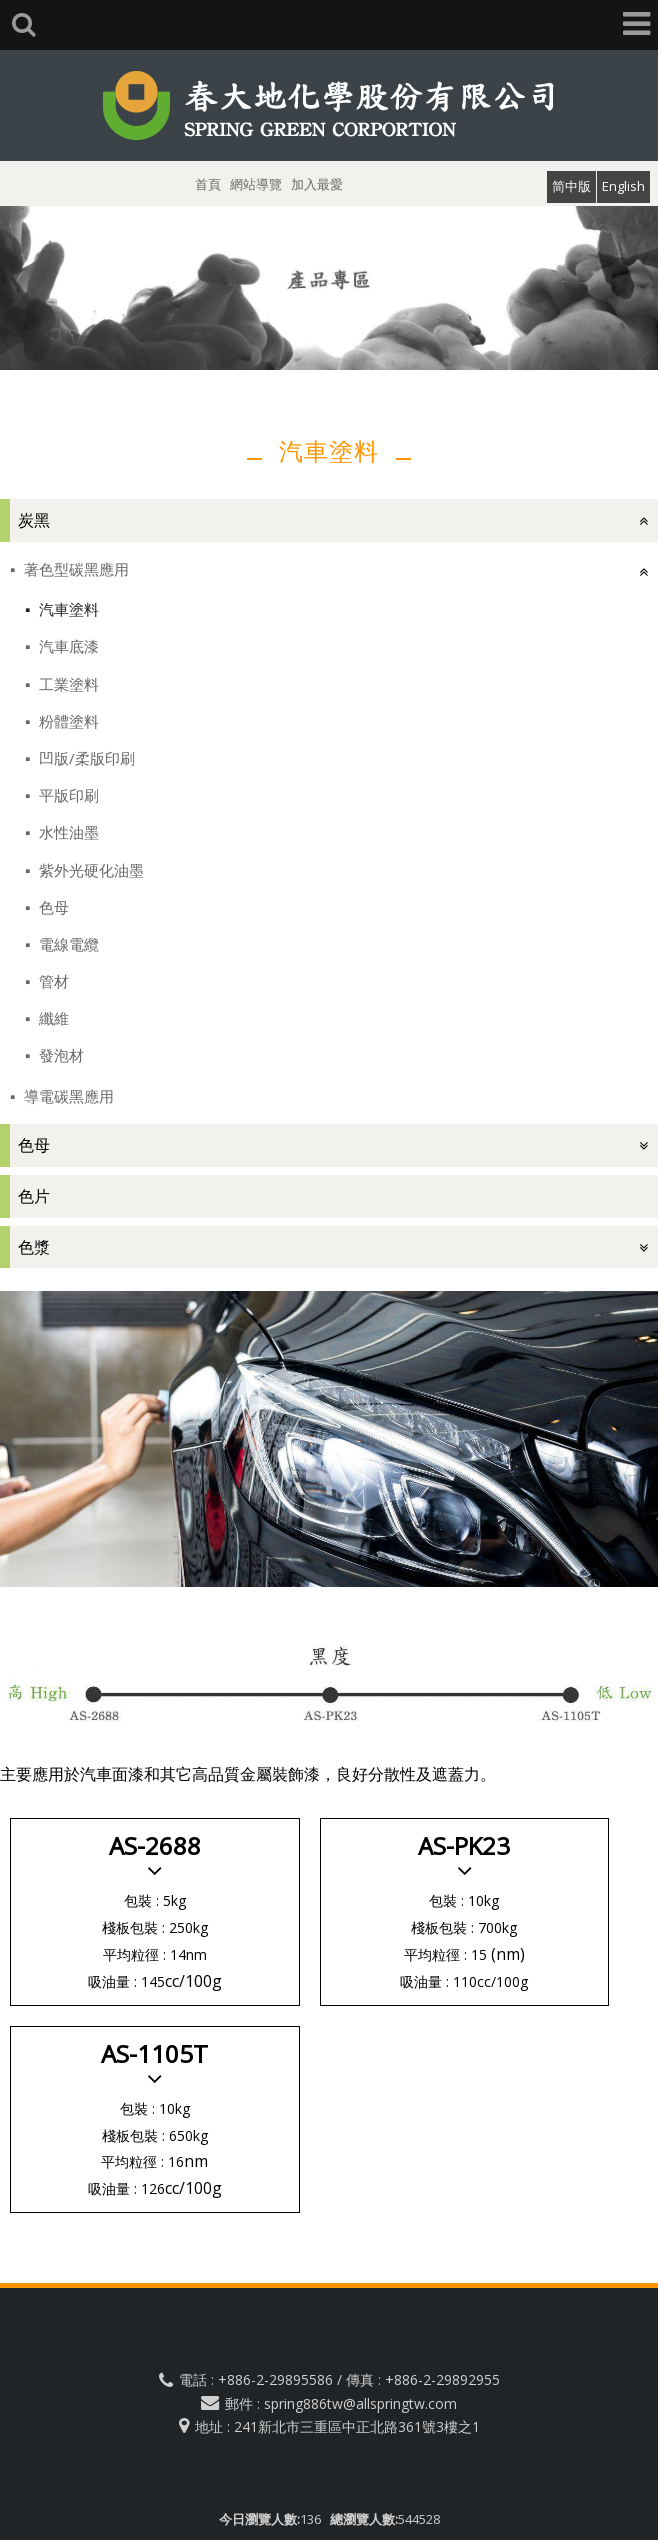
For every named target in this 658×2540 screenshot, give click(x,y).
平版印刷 (67, 795)
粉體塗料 (67, 721)
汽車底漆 (67, 646)
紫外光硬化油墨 (89, 870)
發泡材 (59, 1055)
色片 (34, 1196)
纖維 (52, 1018)
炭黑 (34, 520)
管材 (52, 981)
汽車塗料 (67, 609)
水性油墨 (67, 832)
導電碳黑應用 (67, 1096)
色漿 (34, 1247)
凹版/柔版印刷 (85, 758)
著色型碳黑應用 (74, 569)
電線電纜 (67, 944)
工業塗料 (67, 684)
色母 (52, 907)
